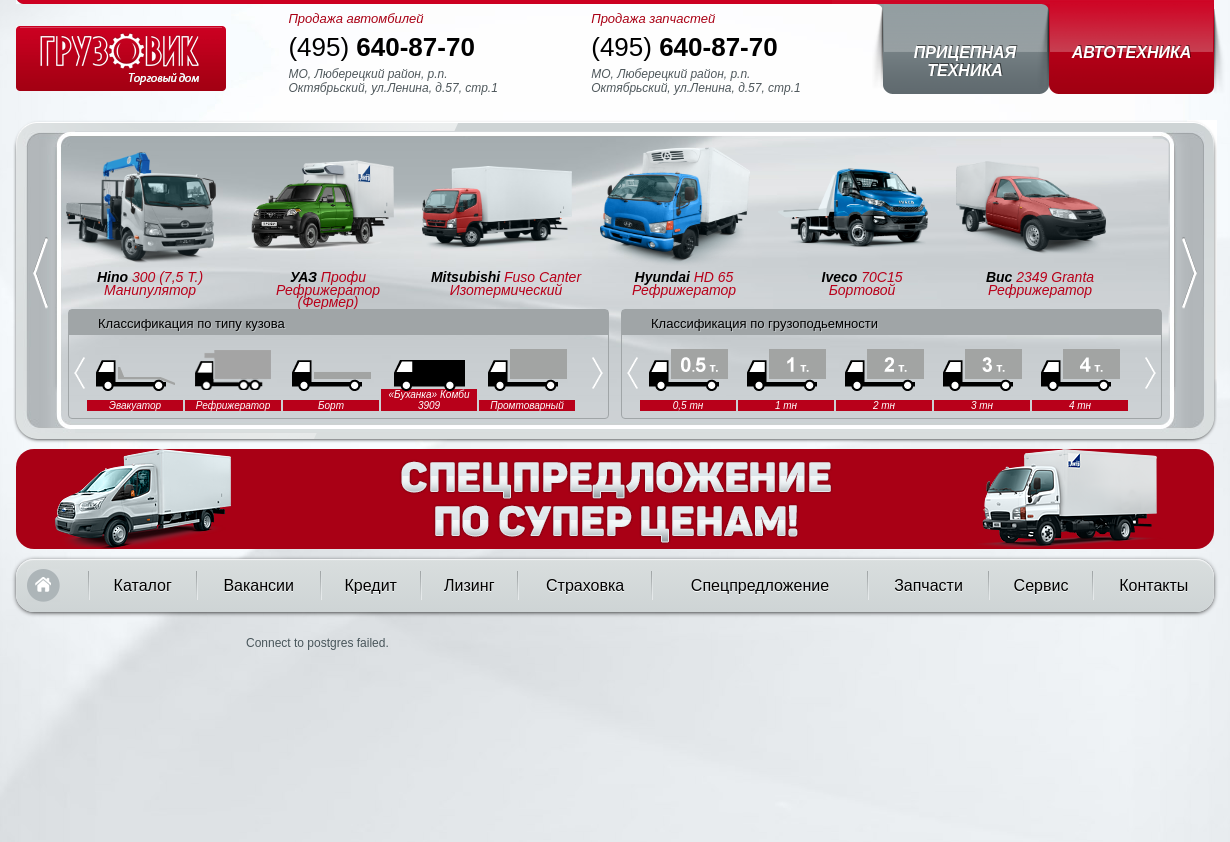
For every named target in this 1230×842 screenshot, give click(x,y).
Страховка (585, 585)
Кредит (371, 585)
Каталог (143, 585)
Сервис (1041, 585)
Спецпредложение (760, 585)
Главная (43, 585)
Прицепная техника (965, 61)
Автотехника (1132, 52)
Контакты (1153, 585)
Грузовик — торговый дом (121, 58)
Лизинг (469, 585)
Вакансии (258, 585)
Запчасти (928, 585)
